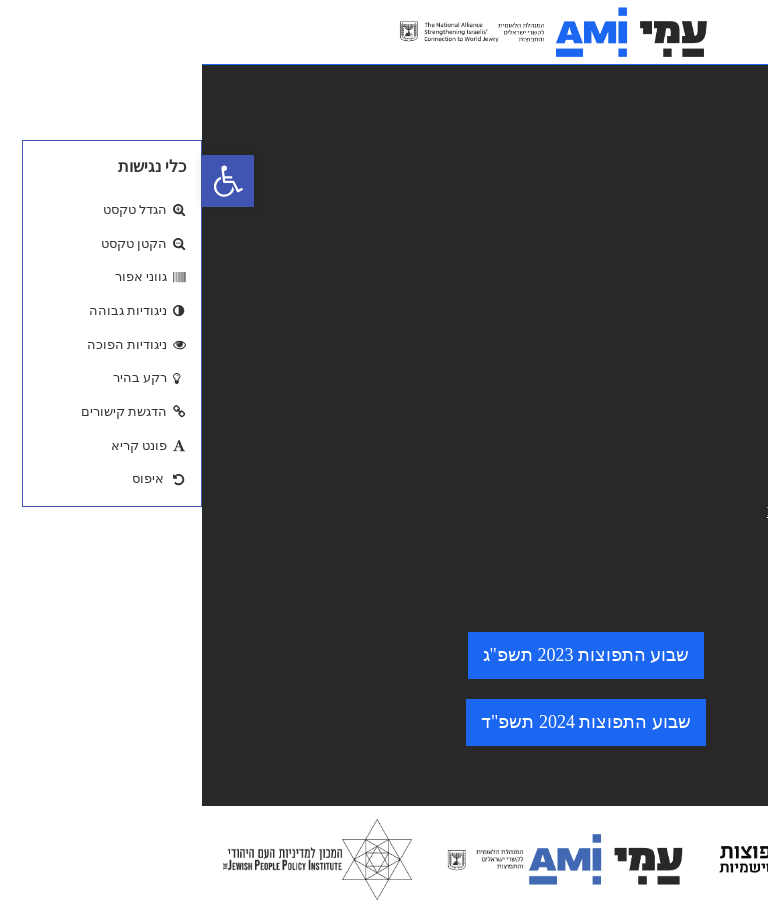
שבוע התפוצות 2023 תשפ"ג (384, 655)
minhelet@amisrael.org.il (656, 510)
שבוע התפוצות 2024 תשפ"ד (384, 722)
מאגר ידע (713, 188)
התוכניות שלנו (695, 251)
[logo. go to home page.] (352, 32)
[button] (26, 181)
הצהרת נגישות (694, 380)
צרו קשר (715, 282)
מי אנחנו (717, 220)
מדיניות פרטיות (692, 411)
